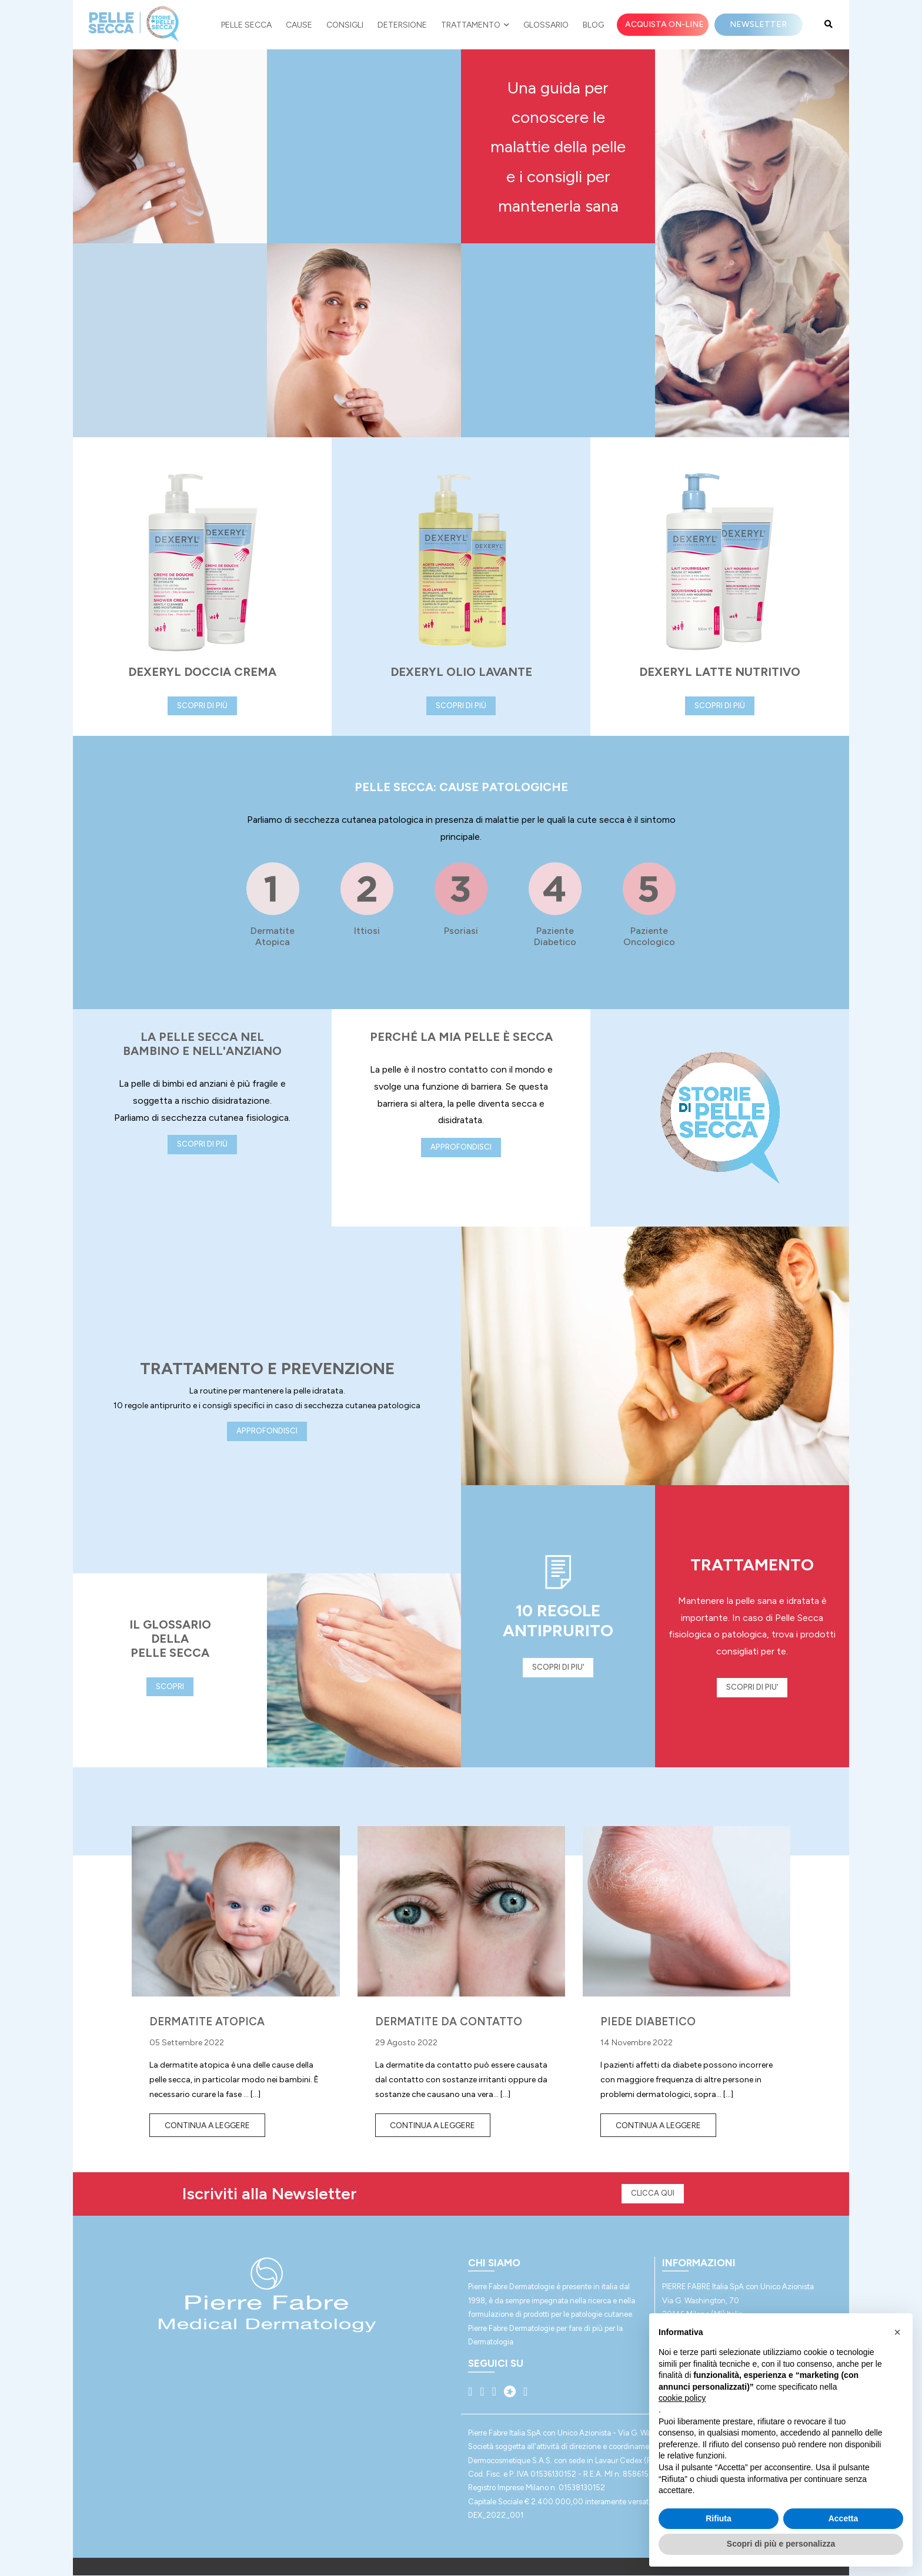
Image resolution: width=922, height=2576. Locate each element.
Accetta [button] (843, 2518)
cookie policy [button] (682, 2398)
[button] (897, 2332)
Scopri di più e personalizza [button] (781, 2543)
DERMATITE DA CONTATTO (448, 2021)
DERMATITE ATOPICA (207, 2021)
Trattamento (475, 25)
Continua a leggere (207, 2126)
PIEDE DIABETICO (648, 2021)
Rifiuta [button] (718, 2518)
